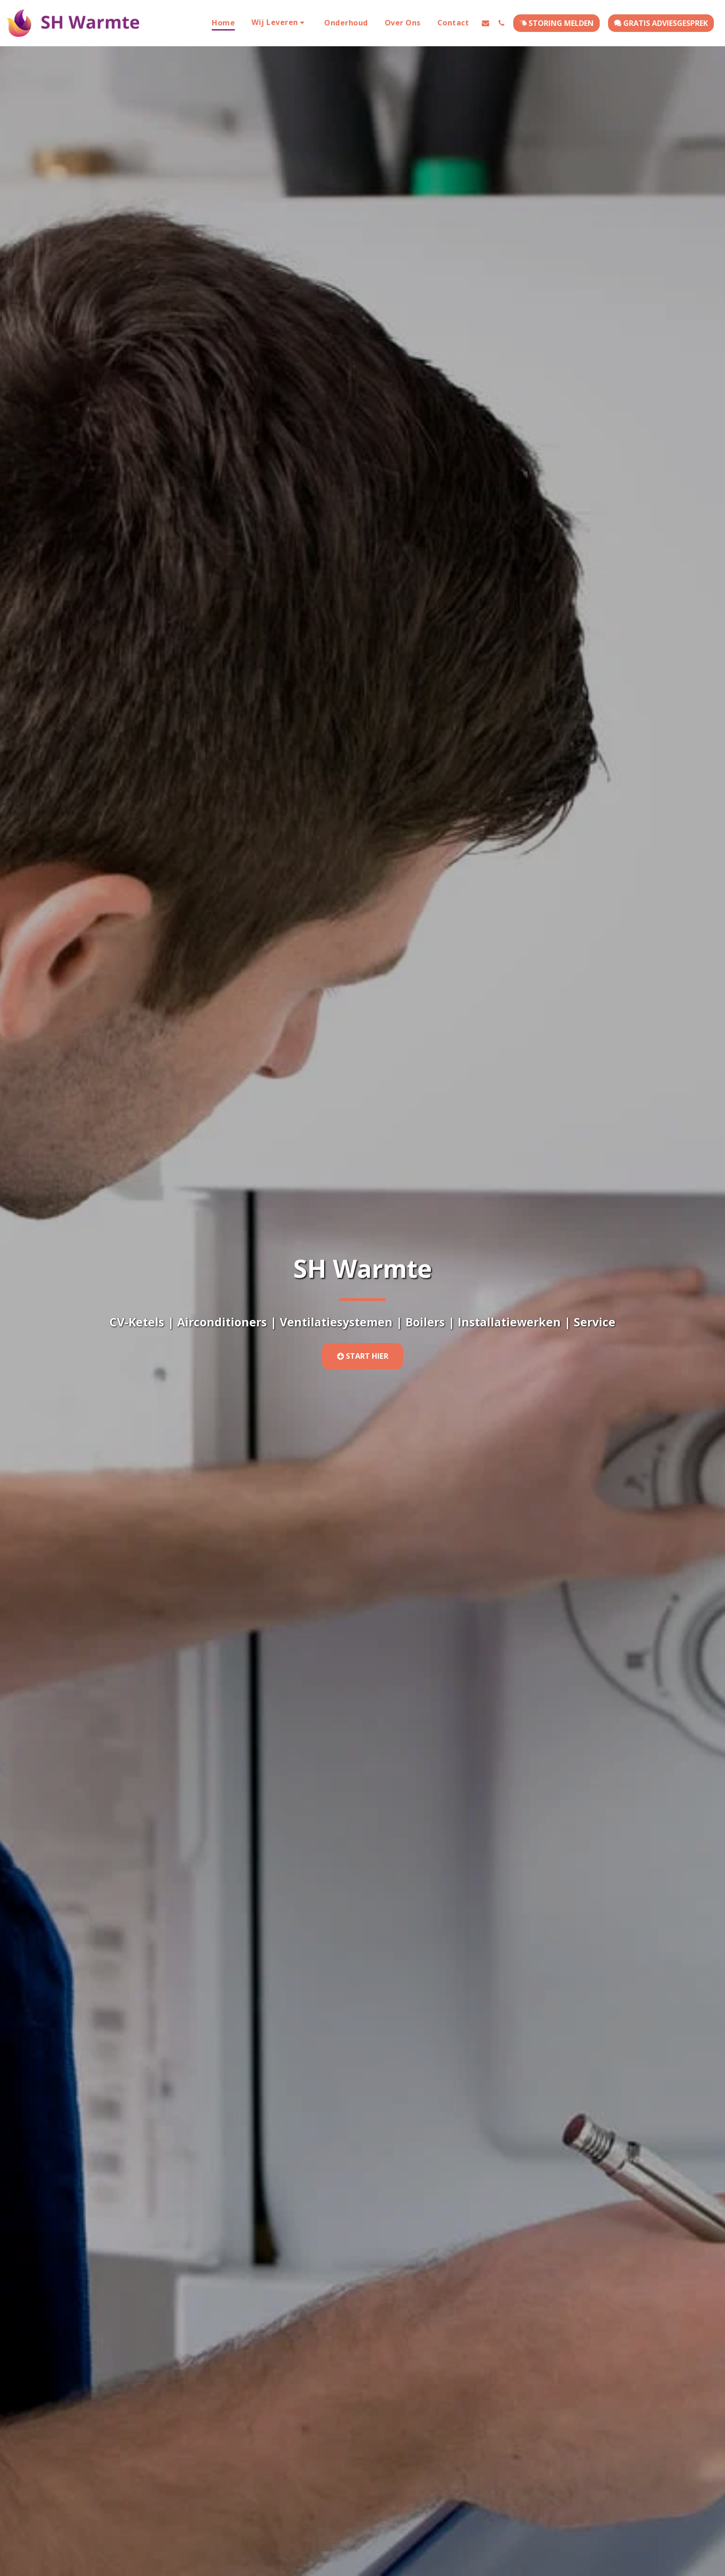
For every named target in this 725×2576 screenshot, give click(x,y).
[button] (279, 22)
